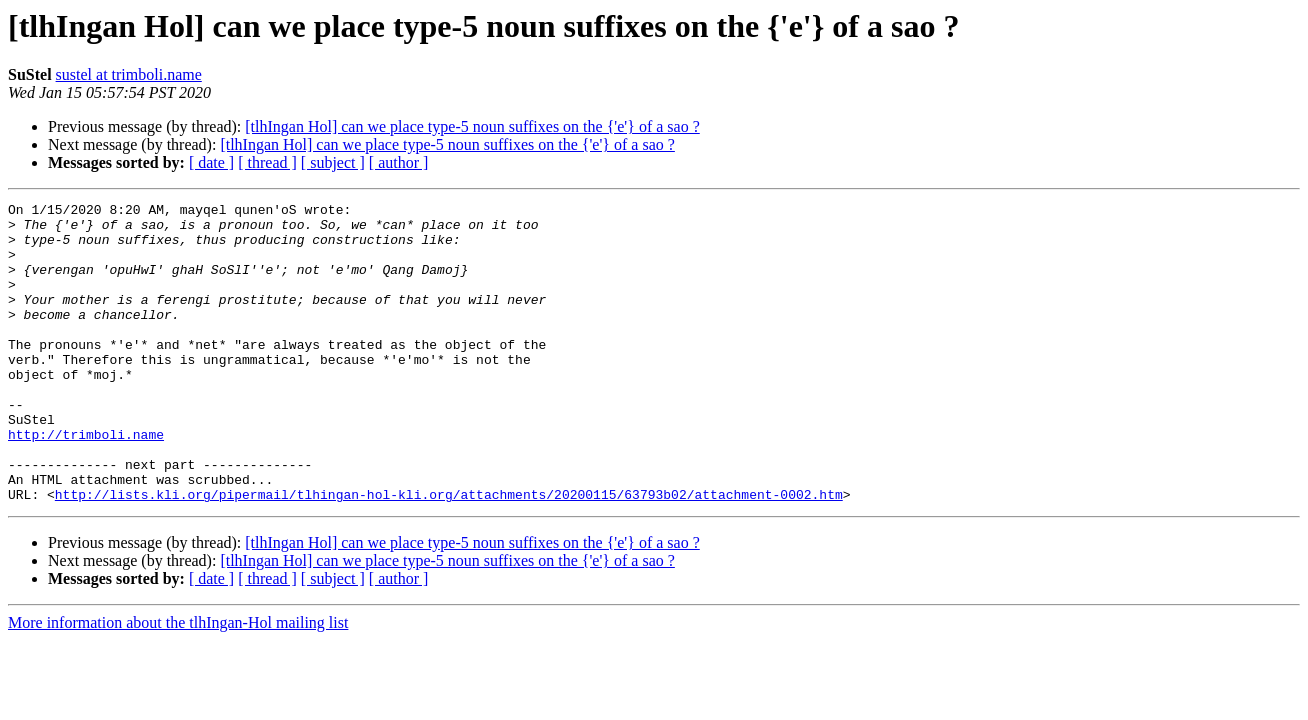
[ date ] (211, 162)
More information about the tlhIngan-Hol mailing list (178, 682)
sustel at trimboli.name (129, 74)
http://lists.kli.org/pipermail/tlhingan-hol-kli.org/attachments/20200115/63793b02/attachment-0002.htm (449, 554)
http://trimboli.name (86, 482)
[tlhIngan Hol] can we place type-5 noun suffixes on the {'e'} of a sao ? (472, 126)
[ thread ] (267, 162)
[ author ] (399, 162)
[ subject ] (333, 162)
